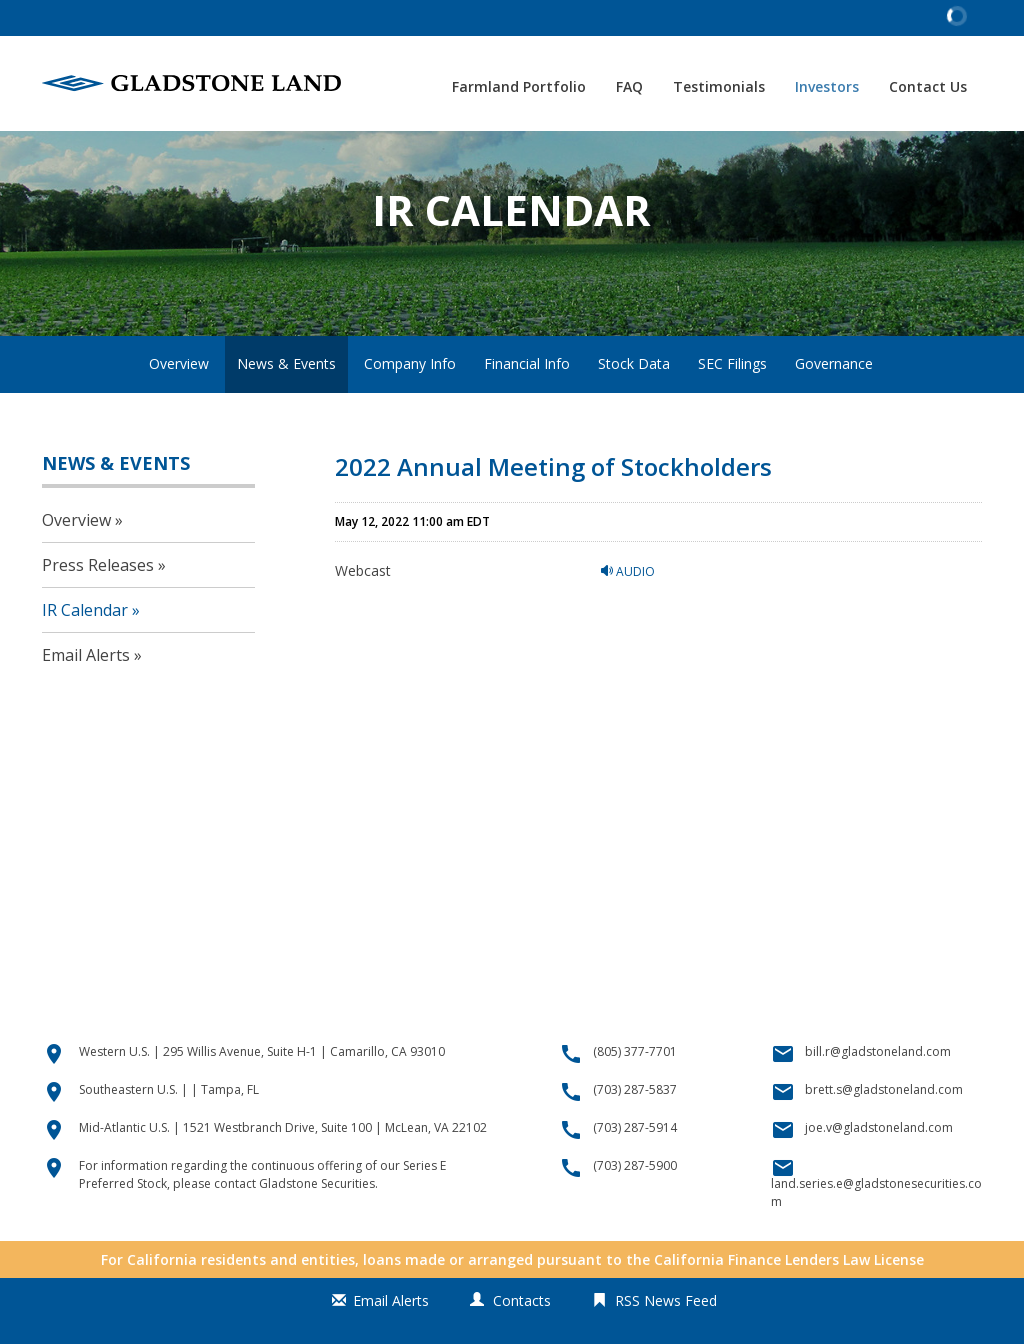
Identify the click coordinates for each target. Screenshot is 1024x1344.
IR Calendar (85, 656)
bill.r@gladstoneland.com (878, 1096)
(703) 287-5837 (635, 1134)
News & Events (286, 408)
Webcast (363, 615)
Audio (628, 616)
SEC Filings (732, 408)
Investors (827, 86)
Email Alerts (86, 701)
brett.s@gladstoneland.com (884, 1134)
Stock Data (634, 408)
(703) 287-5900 (635, 1210)
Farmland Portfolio (519, 86)
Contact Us (928, 86)
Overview (179, 408)
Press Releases (98, 611)
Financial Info (527, 408)
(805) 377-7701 (635, 1096)
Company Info (410, 408)
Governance (834, 408)
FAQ (629, 86)
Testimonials (719, 86)
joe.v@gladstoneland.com (879, 1172)
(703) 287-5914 (635, 1172)
